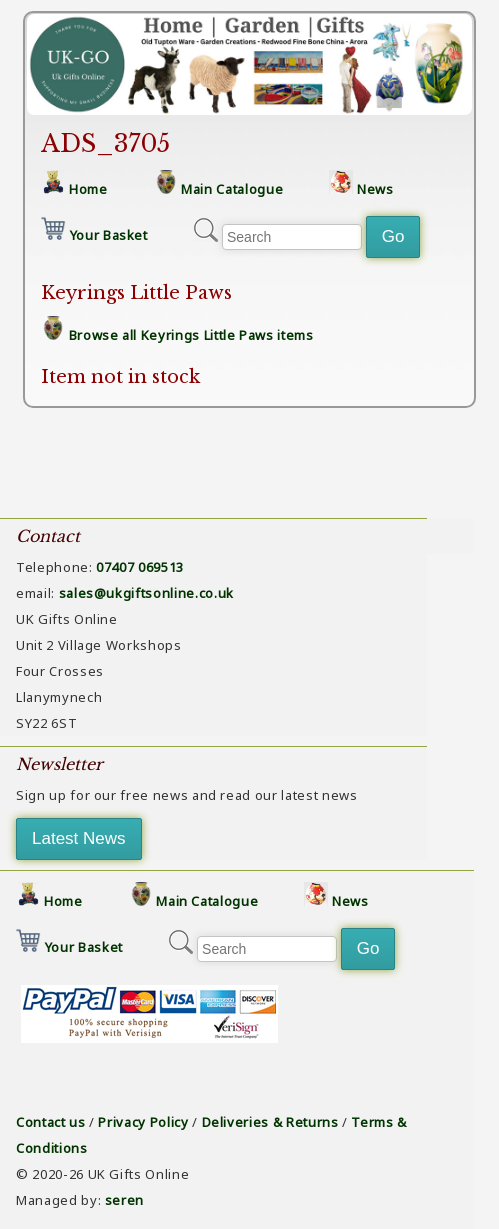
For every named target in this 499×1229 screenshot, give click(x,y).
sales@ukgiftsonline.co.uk (146, 593)
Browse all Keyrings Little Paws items (191, 335)
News (375, 189)
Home (88, 189)
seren (124, 1200)
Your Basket (109, 235)
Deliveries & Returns (270, 1122)
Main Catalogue (232, 189)
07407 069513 (140, 567)
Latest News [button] (79, 838)
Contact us (51, 1122)
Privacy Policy (143, 1122)
